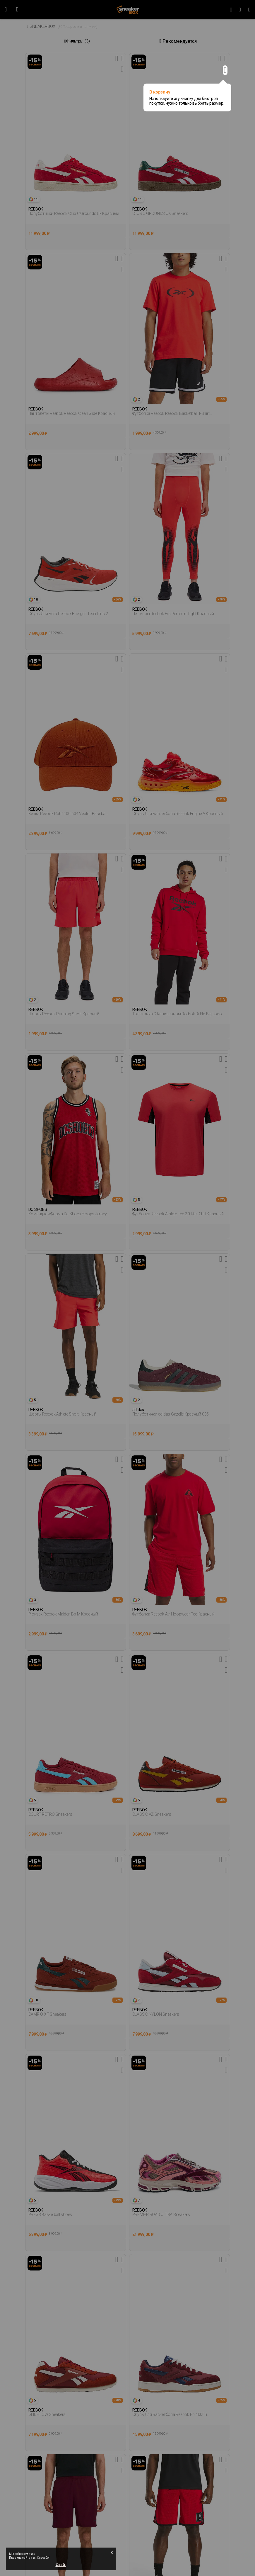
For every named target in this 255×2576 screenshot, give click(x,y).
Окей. (61, 2565)
